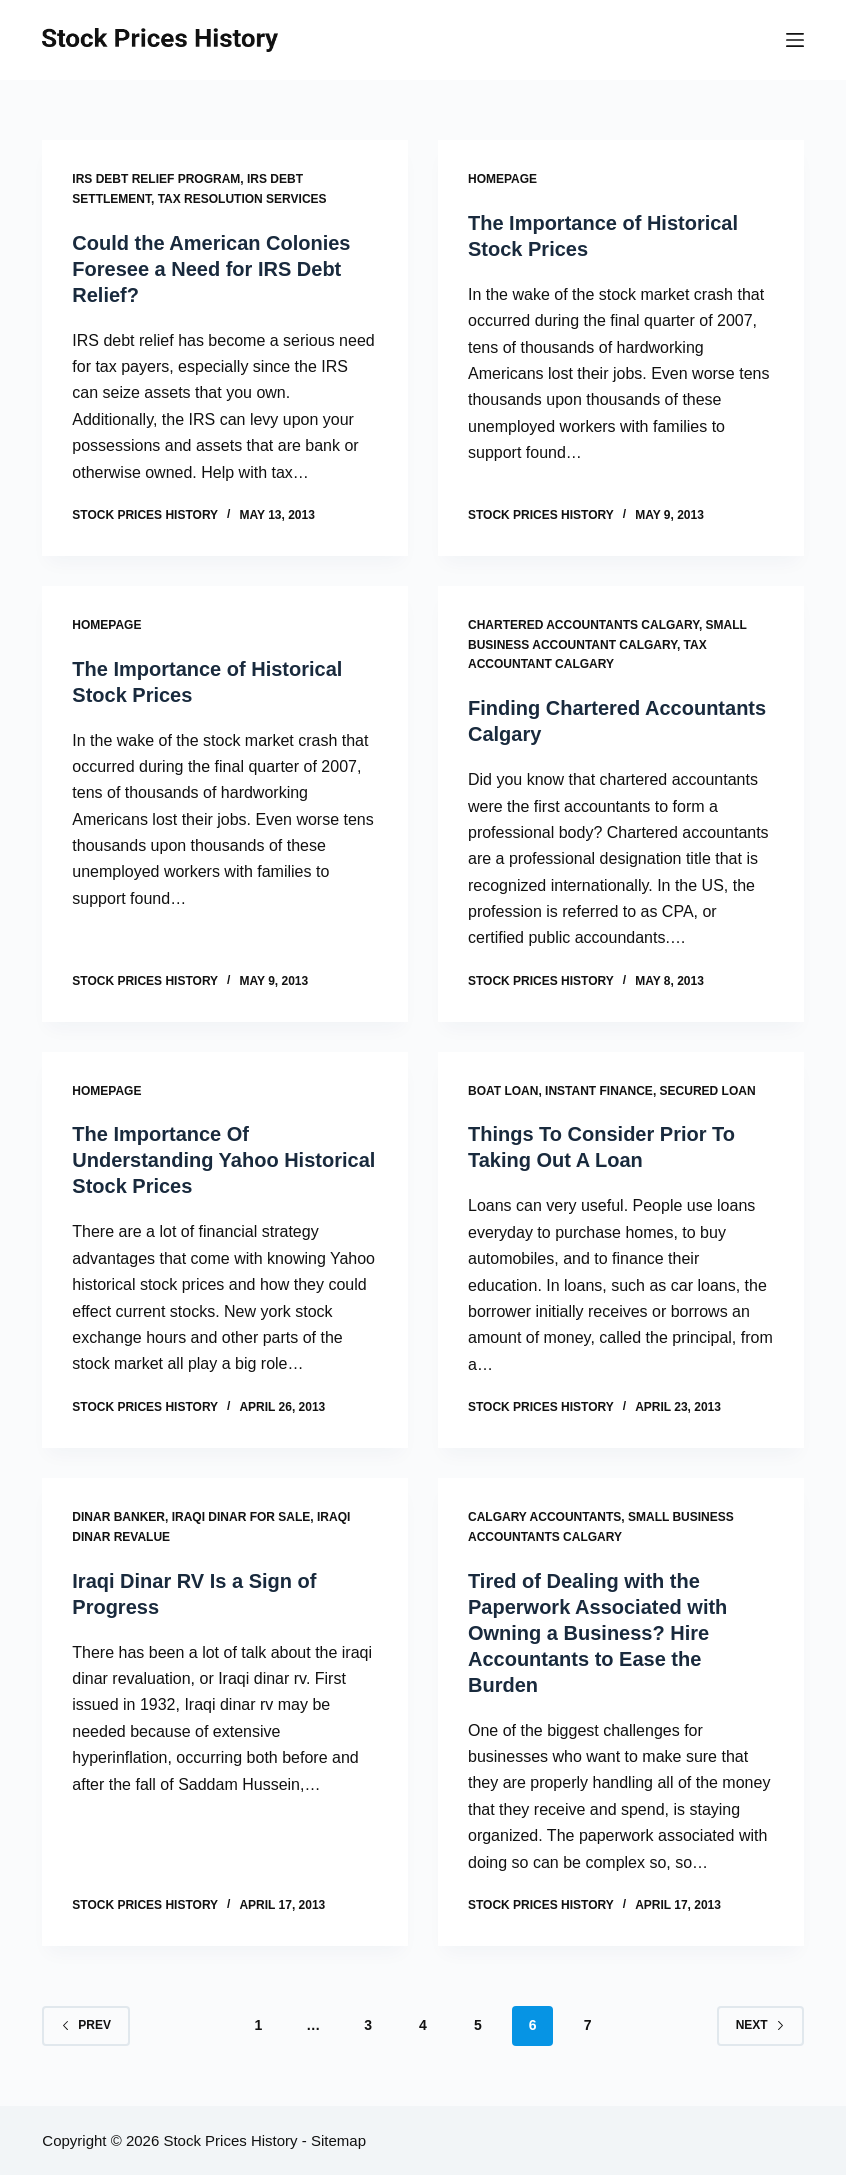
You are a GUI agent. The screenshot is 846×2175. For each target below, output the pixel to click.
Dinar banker (118, 1517)
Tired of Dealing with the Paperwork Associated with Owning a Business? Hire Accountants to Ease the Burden (597, 1633)
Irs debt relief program (156, 179)
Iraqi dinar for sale (241, 1517)
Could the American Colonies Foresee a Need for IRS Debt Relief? (211, 269)
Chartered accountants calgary (583, 625)
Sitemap (338, 2140)
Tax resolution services (242, 199)
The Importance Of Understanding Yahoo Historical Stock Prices (223, 1160)
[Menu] (795, 40)
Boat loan (503, 1091)
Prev (86, 2025)
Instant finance (599, 1091)
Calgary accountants (544, 1517)
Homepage (502, 179)
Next (760, 2025)
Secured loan (708, 1091)
